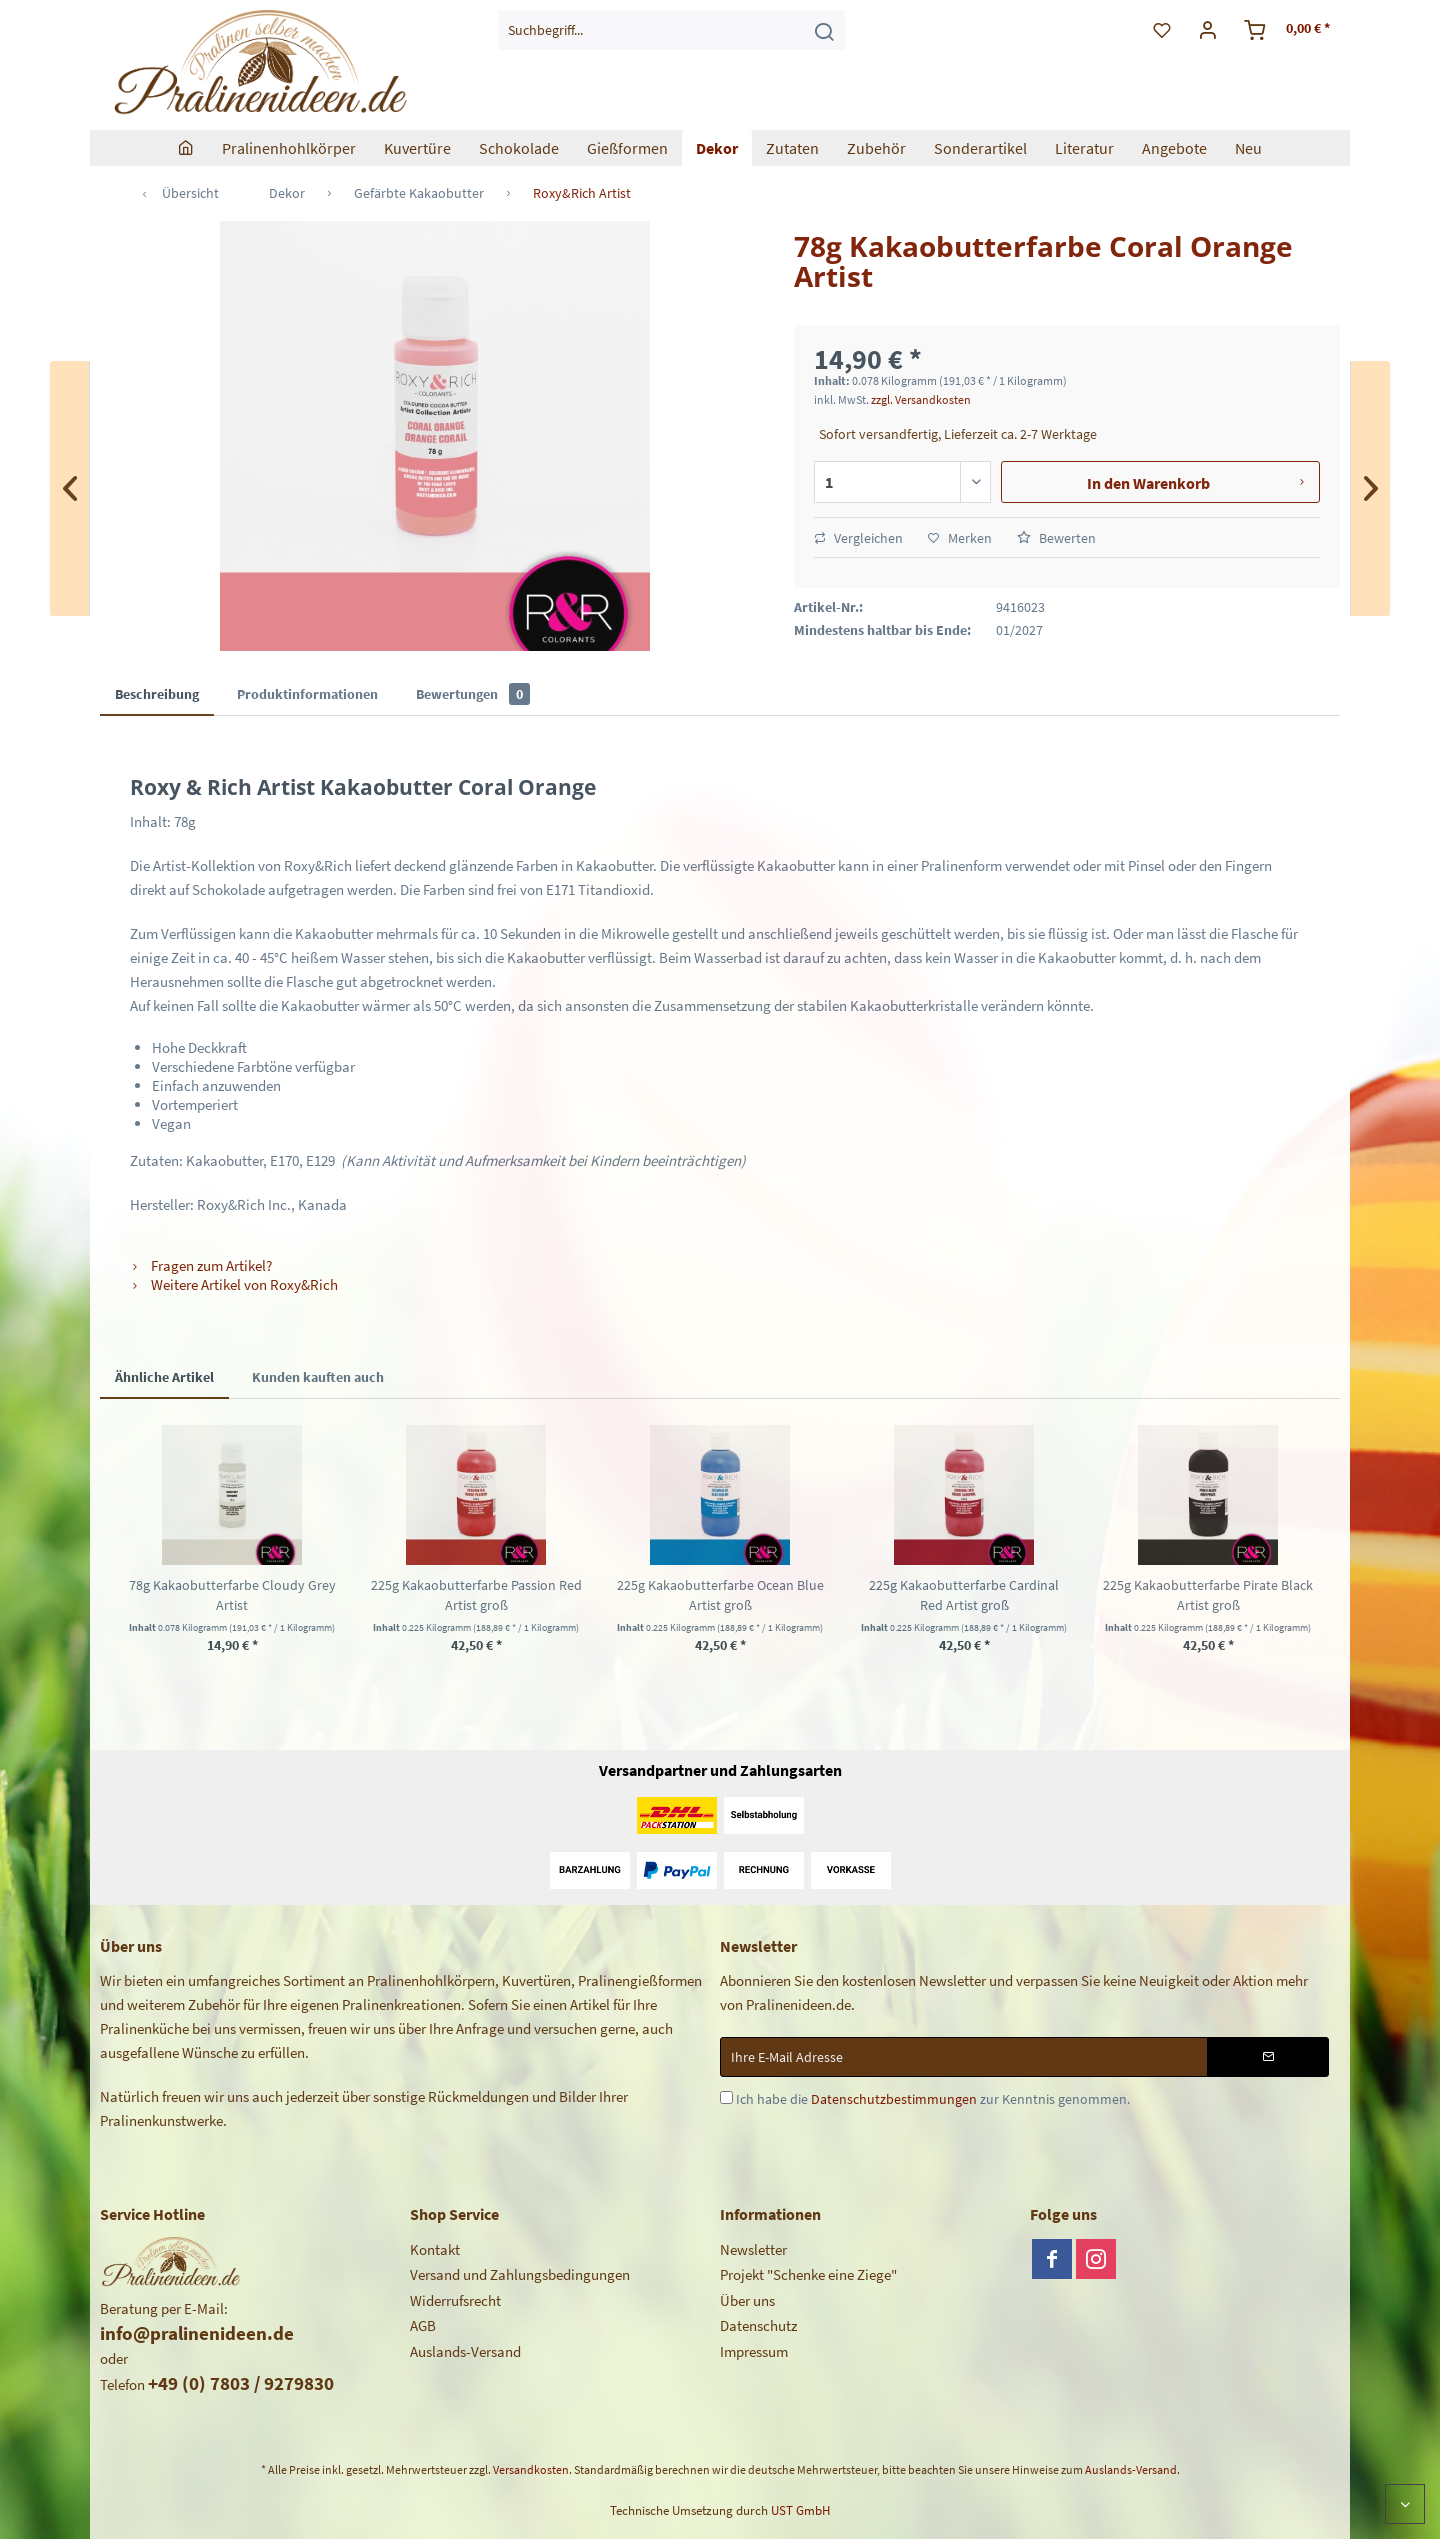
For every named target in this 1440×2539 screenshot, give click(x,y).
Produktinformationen (307, 694)
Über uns (747, 2300)
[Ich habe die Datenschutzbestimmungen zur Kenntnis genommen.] (726, 2097)
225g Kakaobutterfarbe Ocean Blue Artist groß (720, 1595)
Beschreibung (157, 694)
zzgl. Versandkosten (921, 399)
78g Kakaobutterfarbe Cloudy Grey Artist (232, 1595)
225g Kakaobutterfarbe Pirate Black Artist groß (1208, 1595)
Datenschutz (758, 2325)
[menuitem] (671, 30)
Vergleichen (858, 538)
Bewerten (1056, 538)
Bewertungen (473, 694)
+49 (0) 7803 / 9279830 (241, 2383)
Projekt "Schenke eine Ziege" (808, 2274)
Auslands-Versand (465, 2351)
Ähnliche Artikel (164, 1377)
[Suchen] (824, 30)
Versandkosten (531, 2469)
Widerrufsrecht (455, 2300)
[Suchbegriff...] (671, 30)
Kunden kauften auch (318, 1377)
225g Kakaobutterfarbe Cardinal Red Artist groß (964, 1595)
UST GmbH (800, 2510)
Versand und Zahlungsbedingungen (520, 2274)
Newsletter (753, 2249)
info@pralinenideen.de (197, 2333)
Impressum (754, 2351)
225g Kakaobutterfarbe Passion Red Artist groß (476, 1595)
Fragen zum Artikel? (201, 1265)
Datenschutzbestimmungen (894, 2099)
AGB (423, 2325)
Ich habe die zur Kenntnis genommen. (933, 2099)
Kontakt (435, 2249)
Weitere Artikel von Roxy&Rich (234, 1284)
